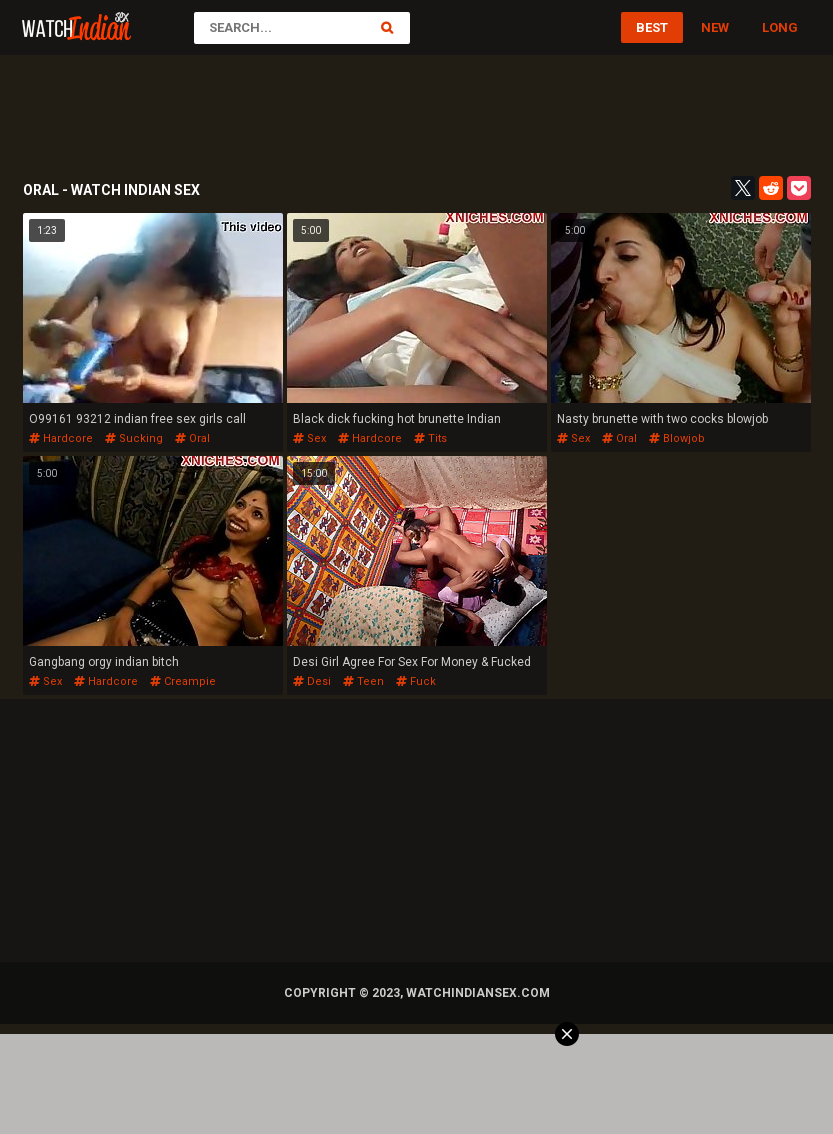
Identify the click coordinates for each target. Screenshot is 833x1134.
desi (312, 681)
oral (192, 438)
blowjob (677, 438)
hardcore (61, 438)
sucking (134, 438)
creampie (183, 681)
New (715, 27)
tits (430, 438)
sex (309, 438)
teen (363, 681)
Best (652, 27)
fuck (416, 681)
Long (780, 27)
